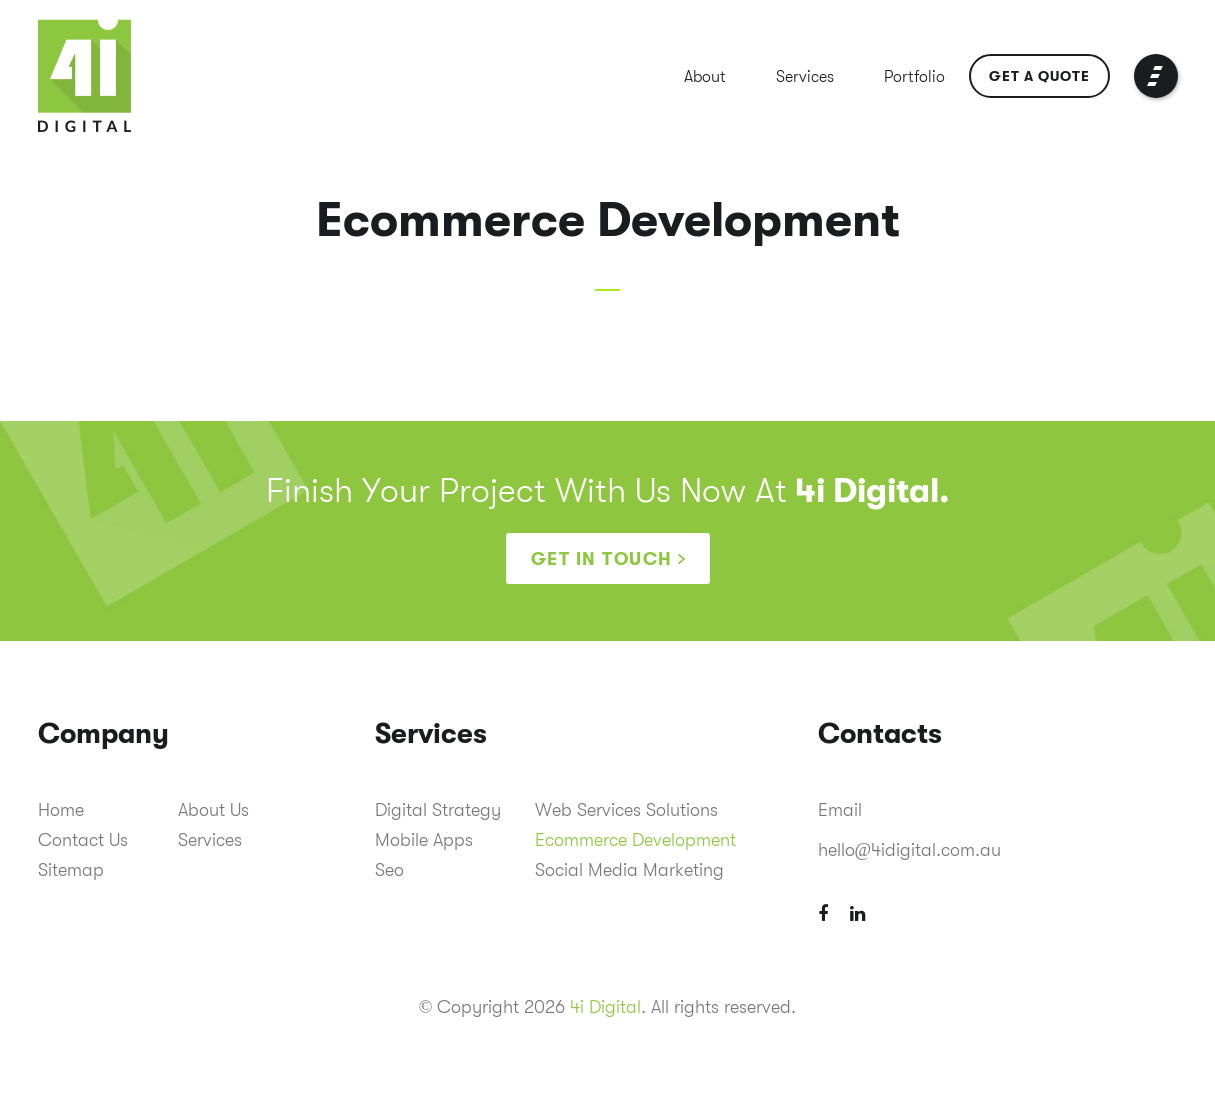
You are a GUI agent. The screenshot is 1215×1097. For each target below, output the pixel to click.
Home (61, 810)
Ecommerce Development (635, 840)
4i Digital (605, 1007)
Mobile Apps (424, 840)
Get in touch (602, 559)
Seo (389, 870)
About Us (213, 810)
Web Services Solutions (626, 810)
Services (805, 77)
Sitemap (71, 870)
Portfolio (914, 77)
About (705, 77)
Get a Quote (1039, 76)
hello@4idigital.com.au (910, 850)
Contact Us (83, 840)
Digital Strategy (438, 810)
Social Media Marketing (629, 870)
